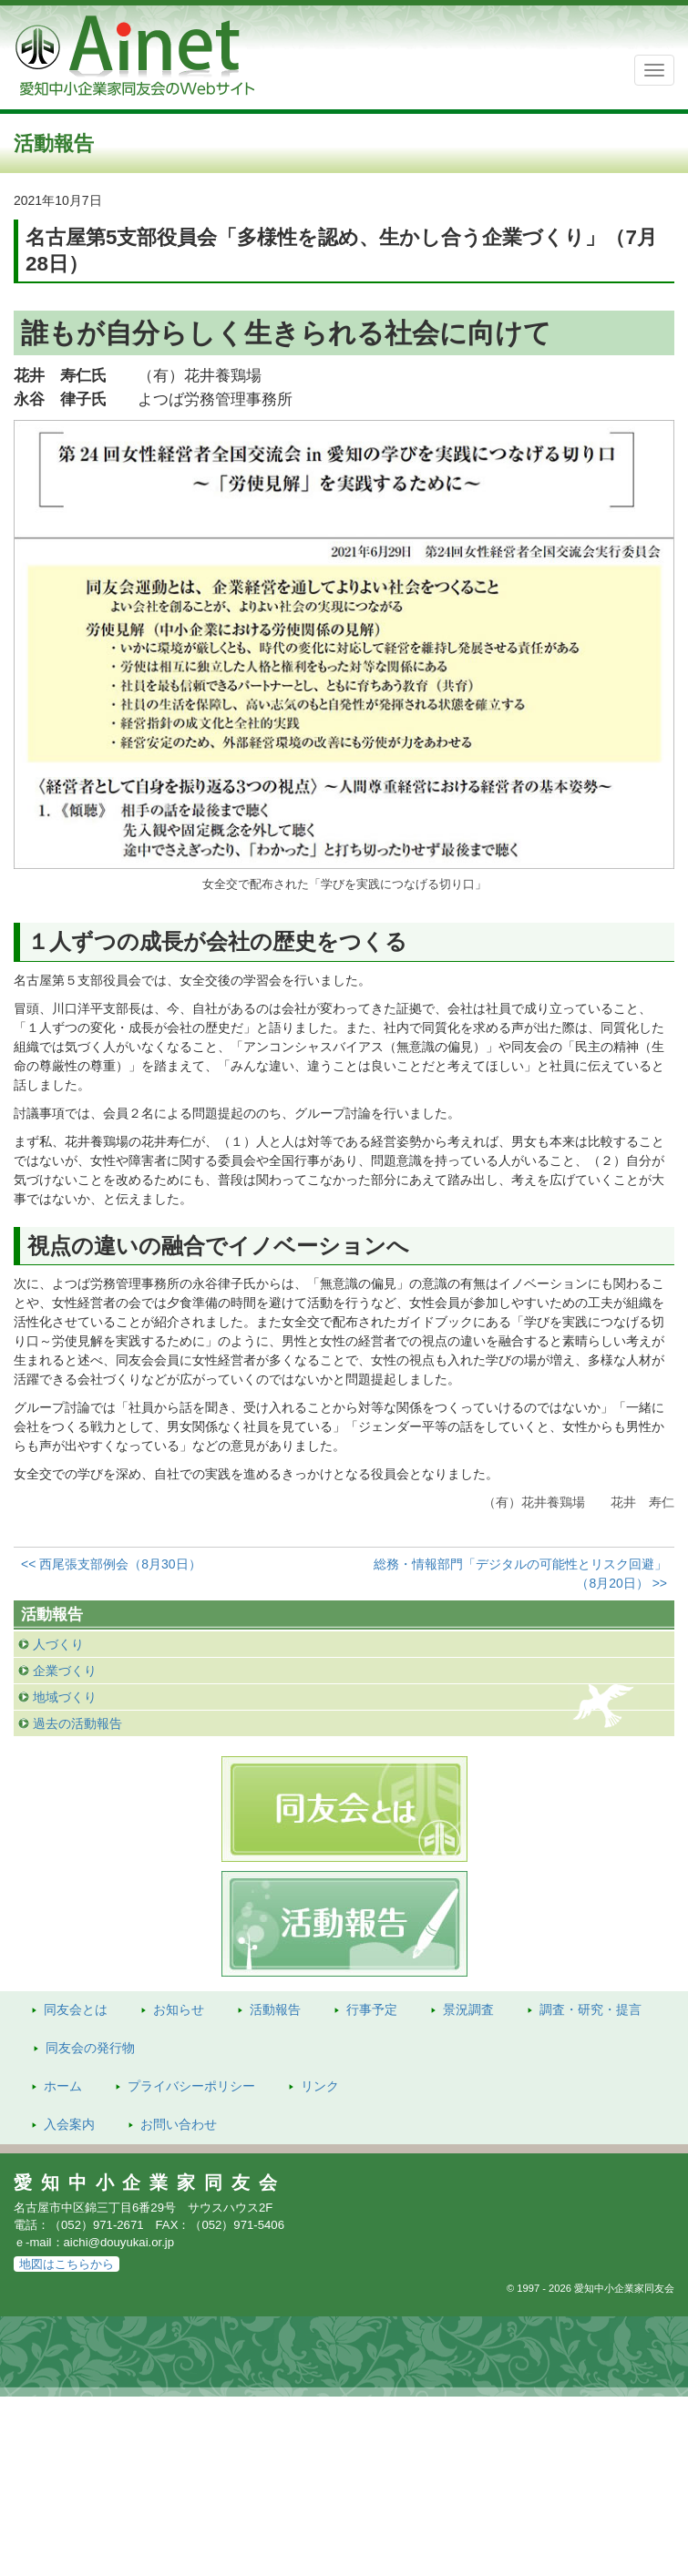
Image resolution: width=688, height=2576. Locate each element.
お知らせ (178, 2009)
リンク (320, 2086)
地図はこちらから (66, 2264)
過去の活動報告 (77, 1723)
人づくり (58, 1644)
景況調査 (468, 2009)
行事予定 (371, 2009)
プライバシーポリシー (191, 2086)
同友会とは (76, 2009)
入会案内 (69, 2124)
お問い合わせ (178, 2124)
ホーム (63, 2086)
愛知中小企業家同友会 (150, 2182)
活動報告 (275, 2009)
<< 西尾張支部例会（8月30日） (111, 1564)
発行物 (90, 2047)
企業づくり (65, 1670)
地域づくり (65, 1697)
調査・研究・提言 (590, 2009)
